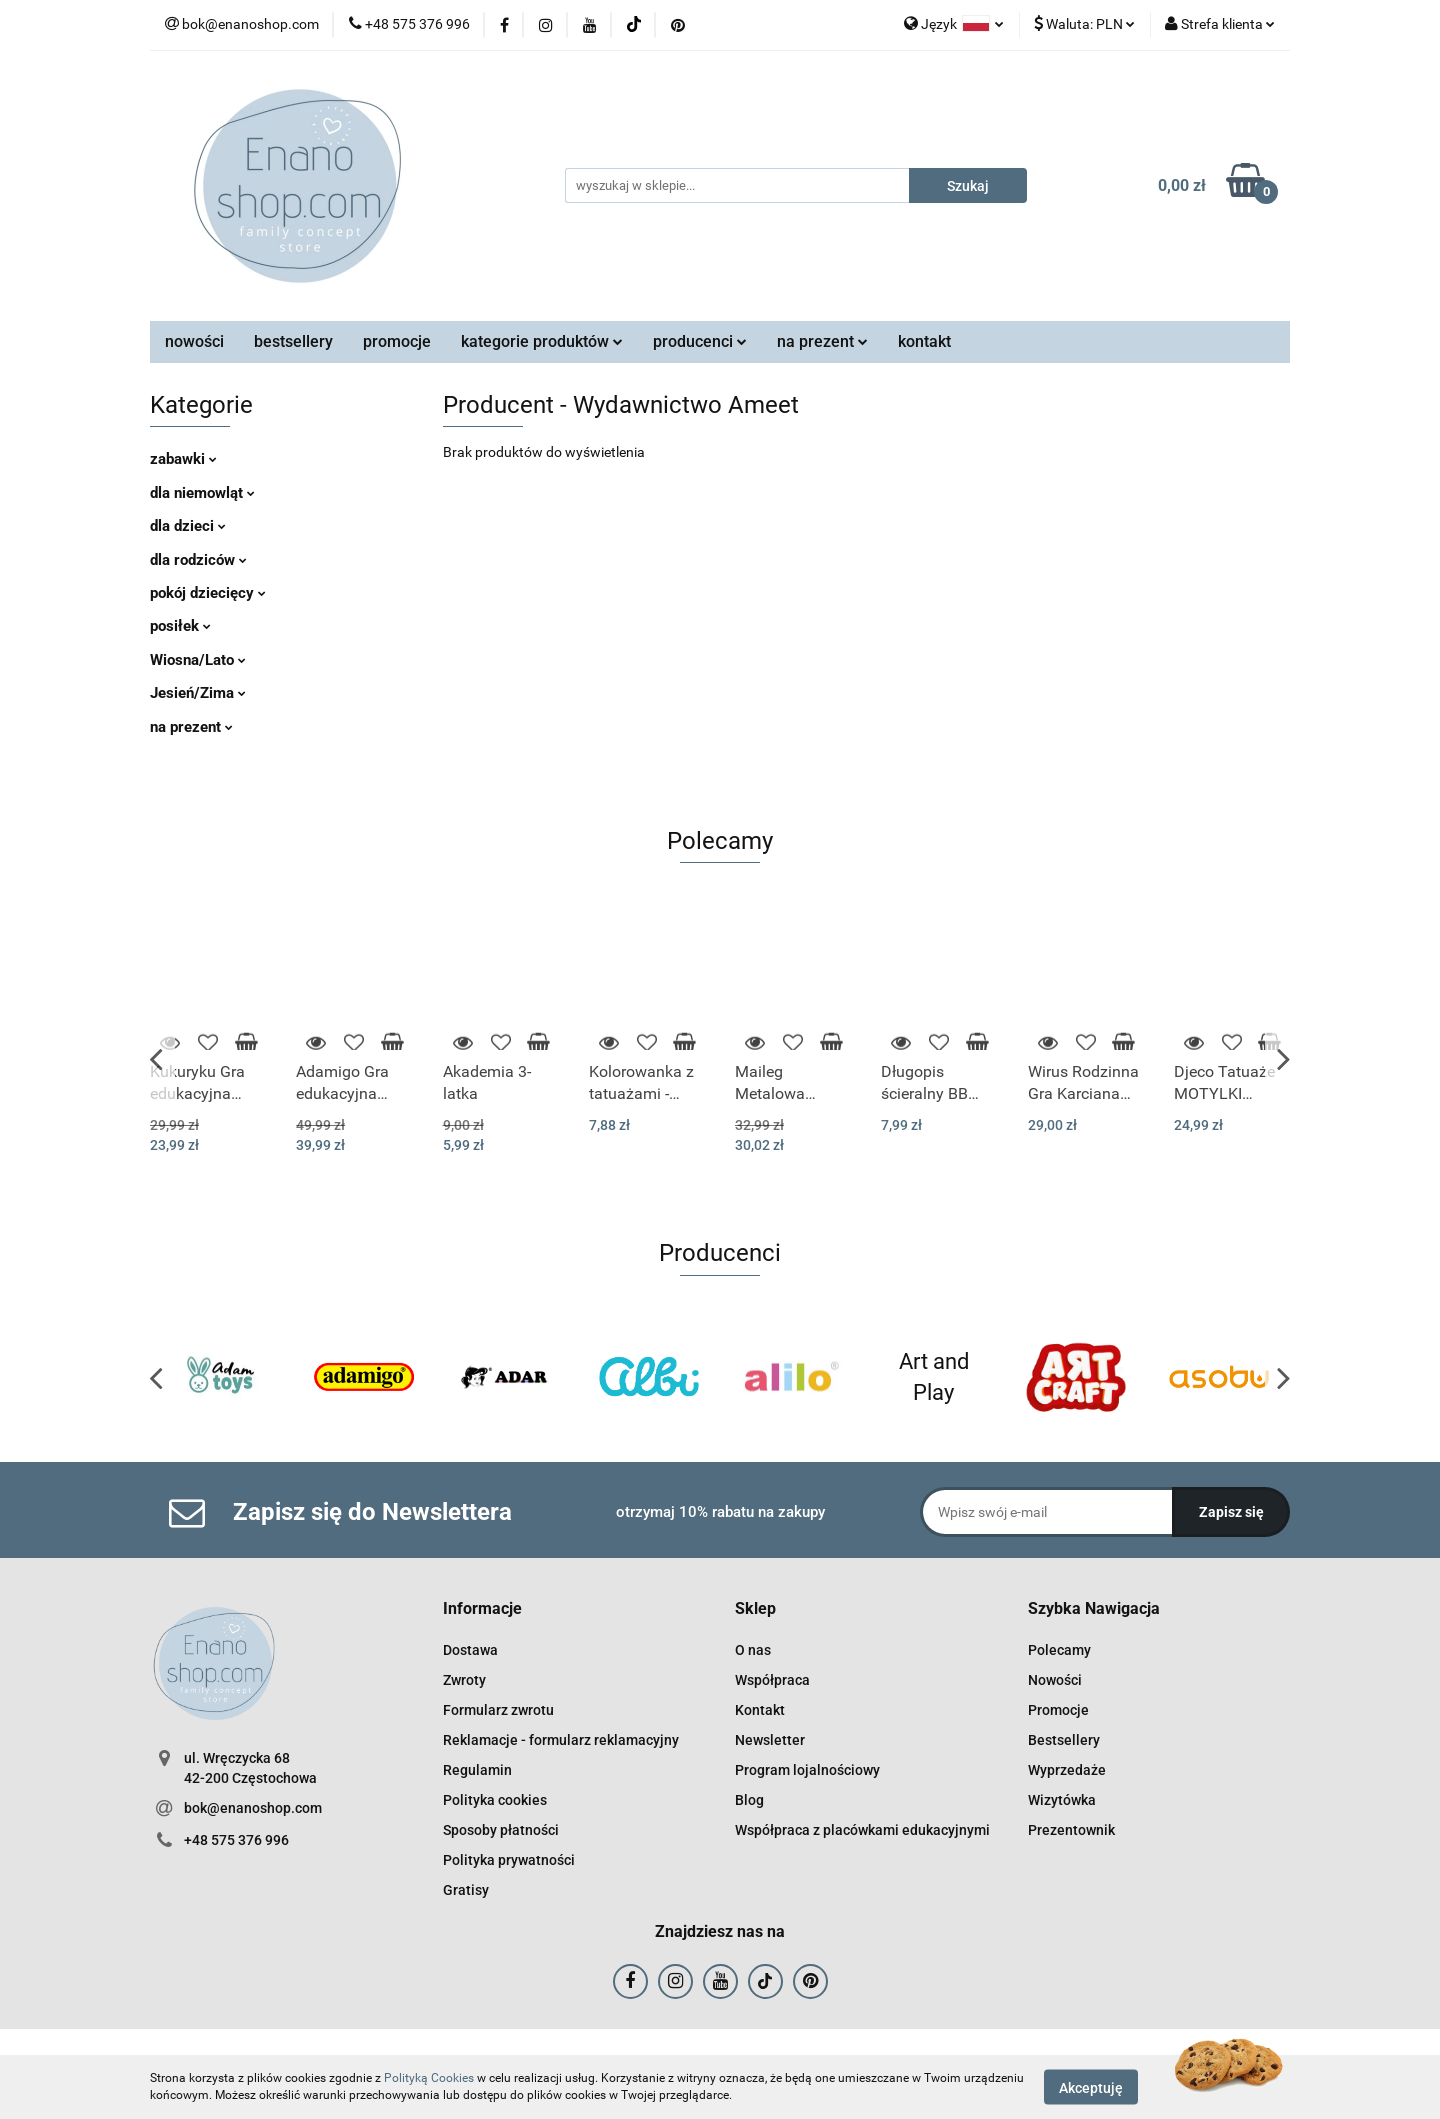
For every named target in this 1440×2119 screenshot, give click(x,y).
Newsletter (770, 1740)
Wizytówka (1062, 1800)
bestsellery (293, 341)
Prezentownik (1071, 1830)
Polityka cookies (495, 1800)
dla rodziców (198, 560)
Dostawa (470, 1650)
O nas (753, 1650)
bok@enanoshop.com (253, 1808)
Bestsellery (1064, 1740)
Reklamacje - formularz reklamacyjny (561, 1740)
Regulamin (477, 1770)
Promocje (1058, 1710)
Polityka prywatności (509, 1860)
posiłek (180, 626)
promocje (397, 341)
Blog (749, 1800)
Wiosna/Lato (198, 660)
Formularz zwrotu (498, 1710)
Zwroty (464, 1680)
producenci (700, 341)
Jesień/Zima (198, 693)
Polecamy (1059, 1650)
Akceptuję (1091, 2087)
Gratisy (466, 1890)
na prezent (822, 341)
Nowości (1055, 1680)
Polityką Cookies (429, 2078)
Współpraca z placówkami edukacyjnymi (862, 1830)
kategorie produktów (542, 341)
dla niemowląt (202, 493)
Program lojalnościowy (807, 1770)
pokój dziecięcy (208, 593)
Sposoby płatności (501, 1830)
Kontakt (760, 1710)
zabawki (183, 459)
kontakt (924, 341)
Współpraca (772, 1680)
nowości (194, 341)
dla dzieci (188, 526)
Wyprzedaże (1067, 1770)
